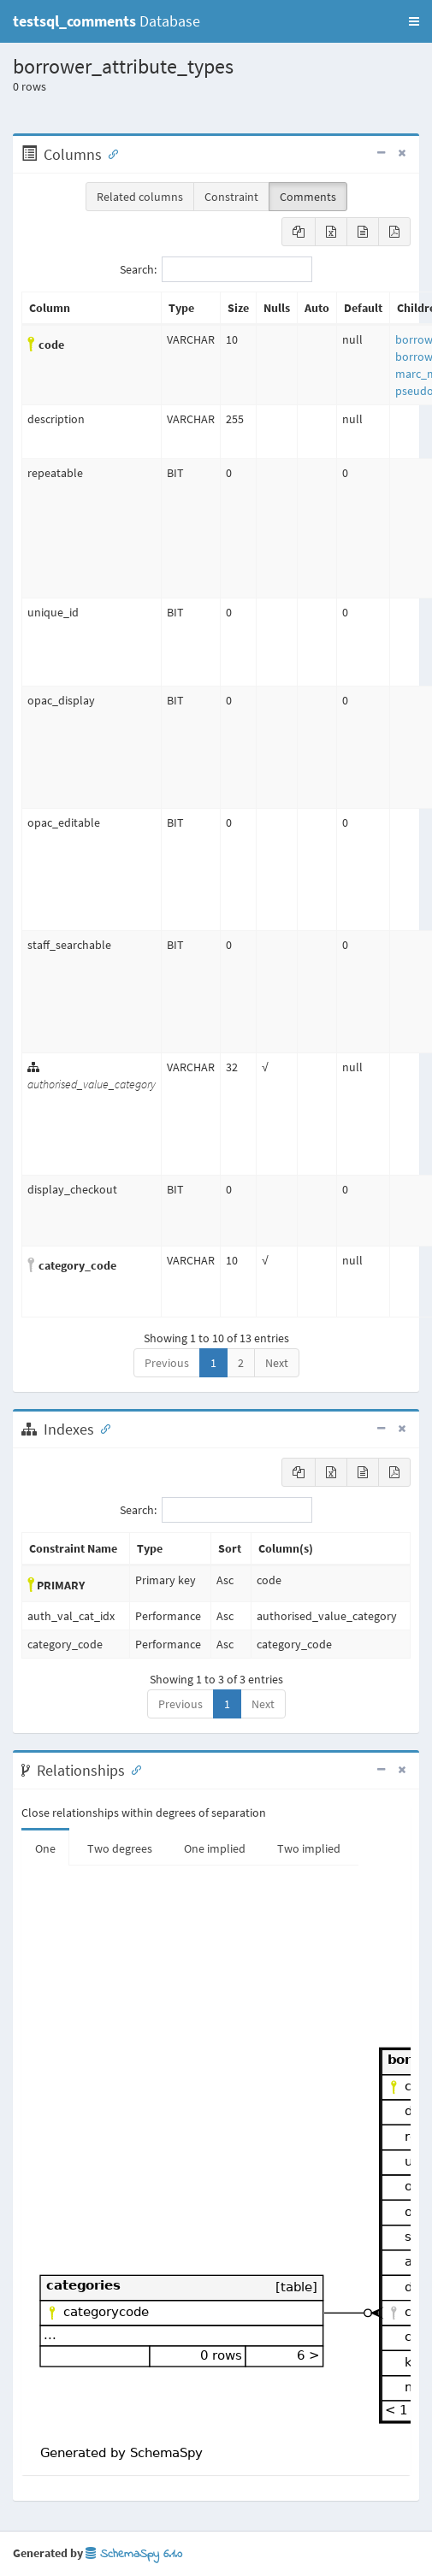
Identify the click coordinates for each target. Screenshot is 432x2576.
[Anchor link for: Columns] (109, 153)
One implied (215, 1848)
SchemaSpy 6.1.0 (134, 2554)
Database (106, 21)
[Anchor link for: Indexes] (101, 1427)
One (45, 1848)
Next (276, 1363)
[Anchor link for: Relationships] (132, 1769)
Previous (167, 1363)
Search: (216, 269)
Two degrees (119, 1848)
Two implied (308, 1848)
